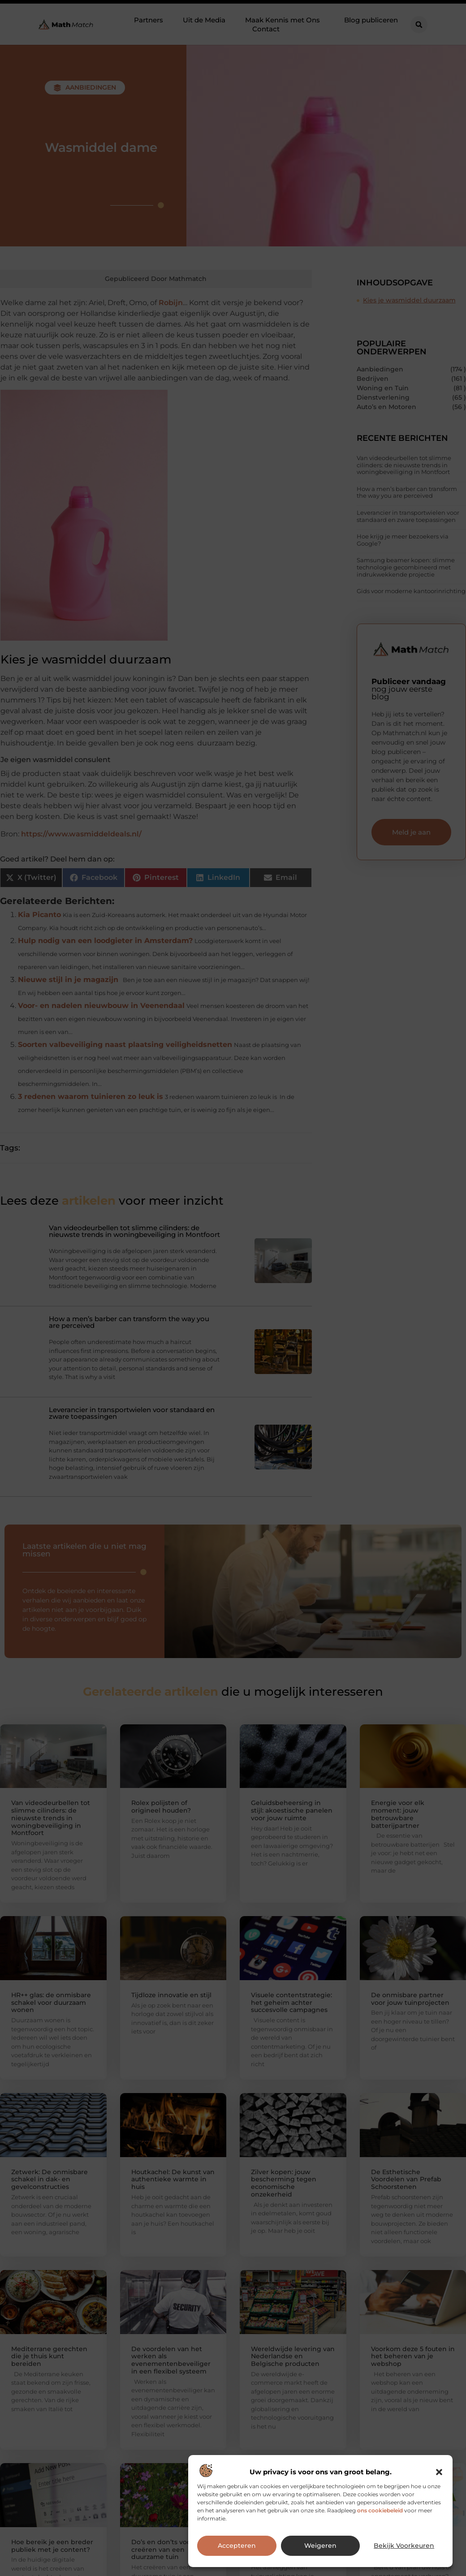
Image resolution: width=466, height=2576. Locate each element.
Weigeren (320, 2546)
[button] (439, 2472)
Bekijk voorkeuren (404, 2546)
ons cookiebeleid (380, 2510)
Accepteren (237, 2546)
